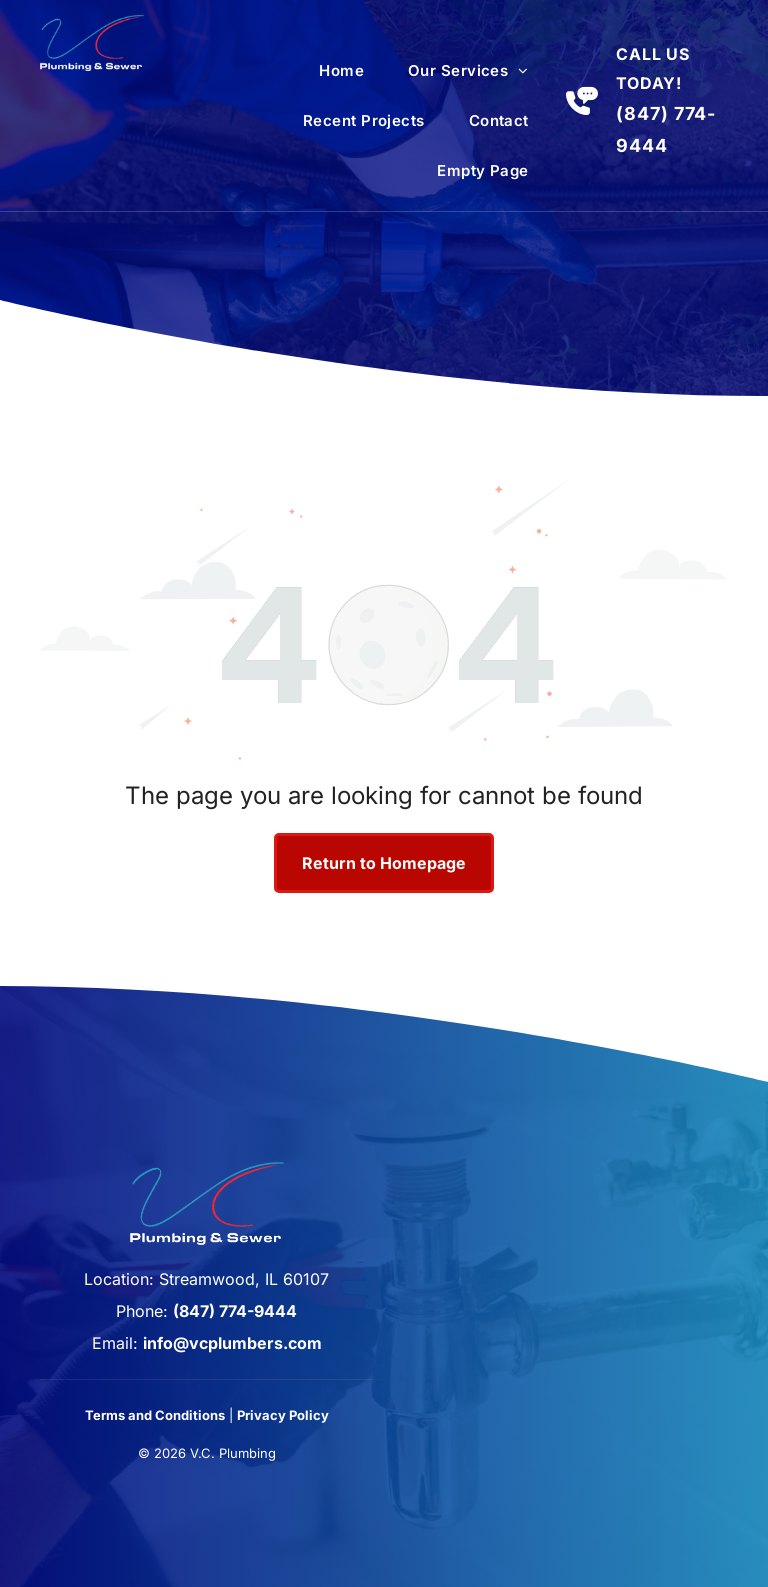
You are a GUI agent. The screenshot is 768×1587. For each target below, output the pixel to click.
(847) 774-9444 (235, 1311)
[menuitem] (341, 71)
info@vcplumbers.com (232, 1343)
